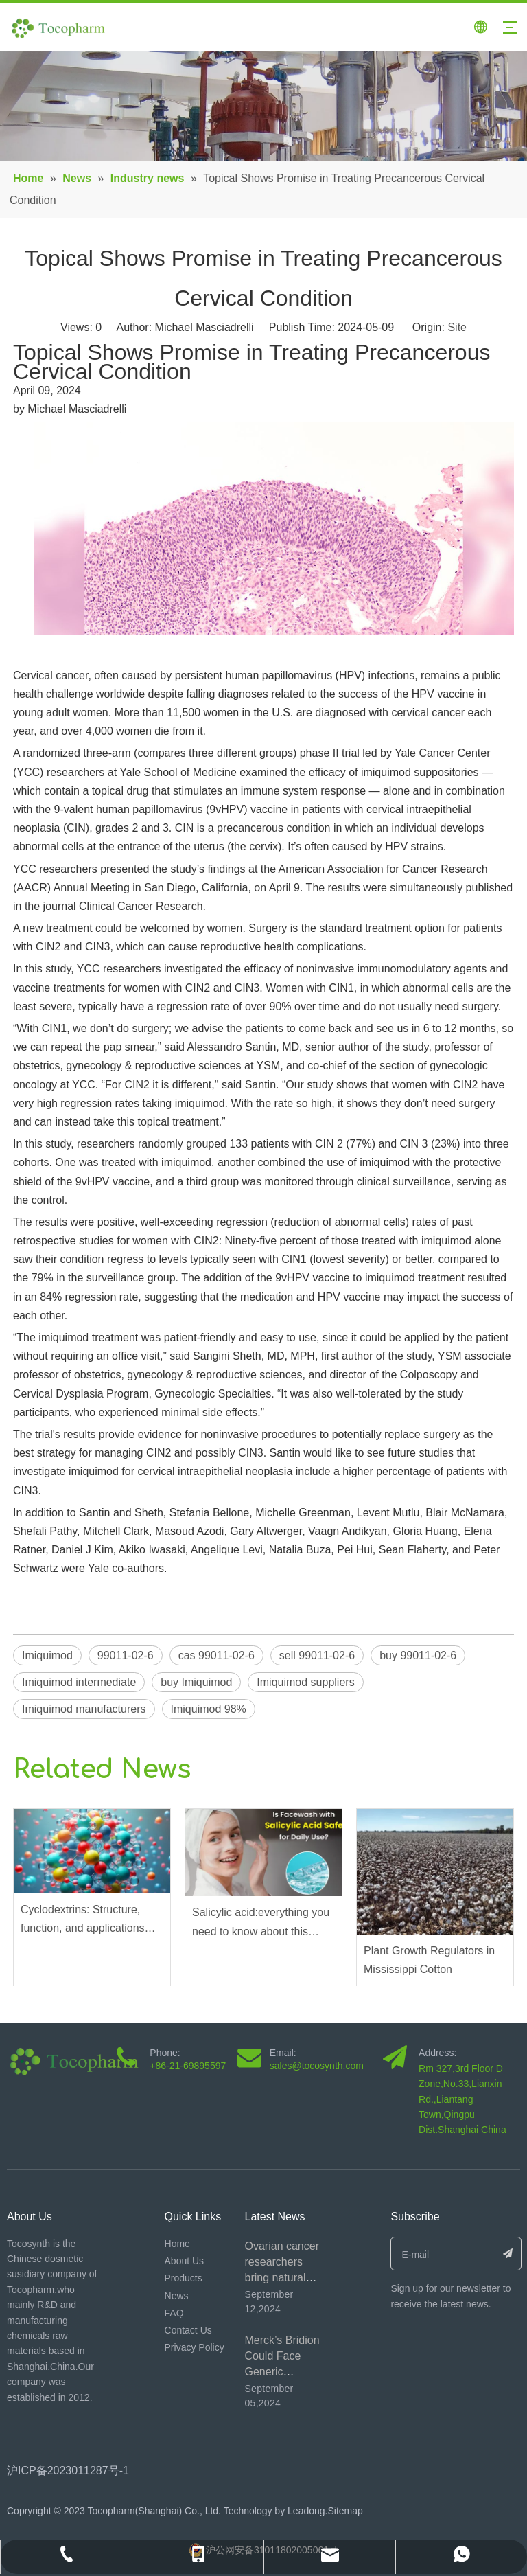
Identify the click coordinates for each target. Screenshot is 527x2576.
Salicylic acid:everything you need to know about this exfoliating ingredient (260, 1923)
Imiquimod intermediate (79, 1682)
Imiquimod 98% (208, 1709)
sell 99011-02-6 (317, 1655)
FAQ (174, 2312)
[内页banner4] (263, 106)
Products (183, 2277)
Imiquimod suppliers (305, 1682)
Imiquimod (47, 1655)
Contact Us (188, 2330)
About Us (184, 2260)
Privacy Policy (194, 2347)
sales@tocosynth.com (317, 2065)
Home (177, 2243)
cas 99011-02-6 (216, 1655)
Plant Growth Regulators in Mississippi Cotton (429, 1960)
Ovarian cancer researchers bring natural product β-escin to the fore (282, 2277)
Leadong (305, 2510)
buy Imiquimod (196, 1682)
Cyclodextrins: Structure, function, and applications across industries (83, 1920)
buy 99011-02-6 (417, 1655)
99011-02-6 (125, 1655)
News (177, 2295)
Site (457, 327)
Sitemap (344, 2510)
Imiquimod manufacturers (84, 1709)
